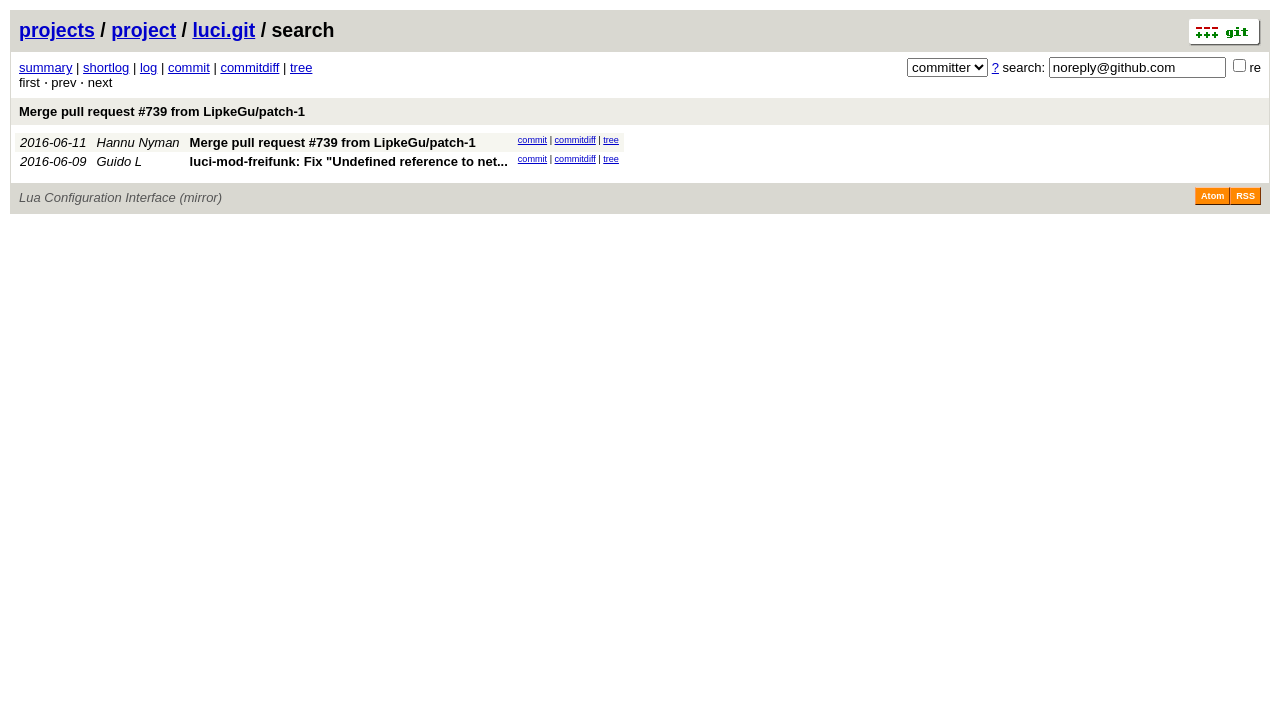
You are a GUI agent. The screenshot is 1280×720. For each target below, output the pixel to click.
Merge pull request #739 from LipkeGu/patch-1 (162, 111)
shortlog (106, 67)
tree (301, 67)
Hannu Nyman (138, 142)
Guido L (120, 161)
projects (57, 30)
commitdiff (249, 67)
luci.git (223, 30)
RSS (1245, 196)
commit (189, 67)
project (143, 30)
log (148, 67)
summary (45, 67)
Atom (1212, 196)
